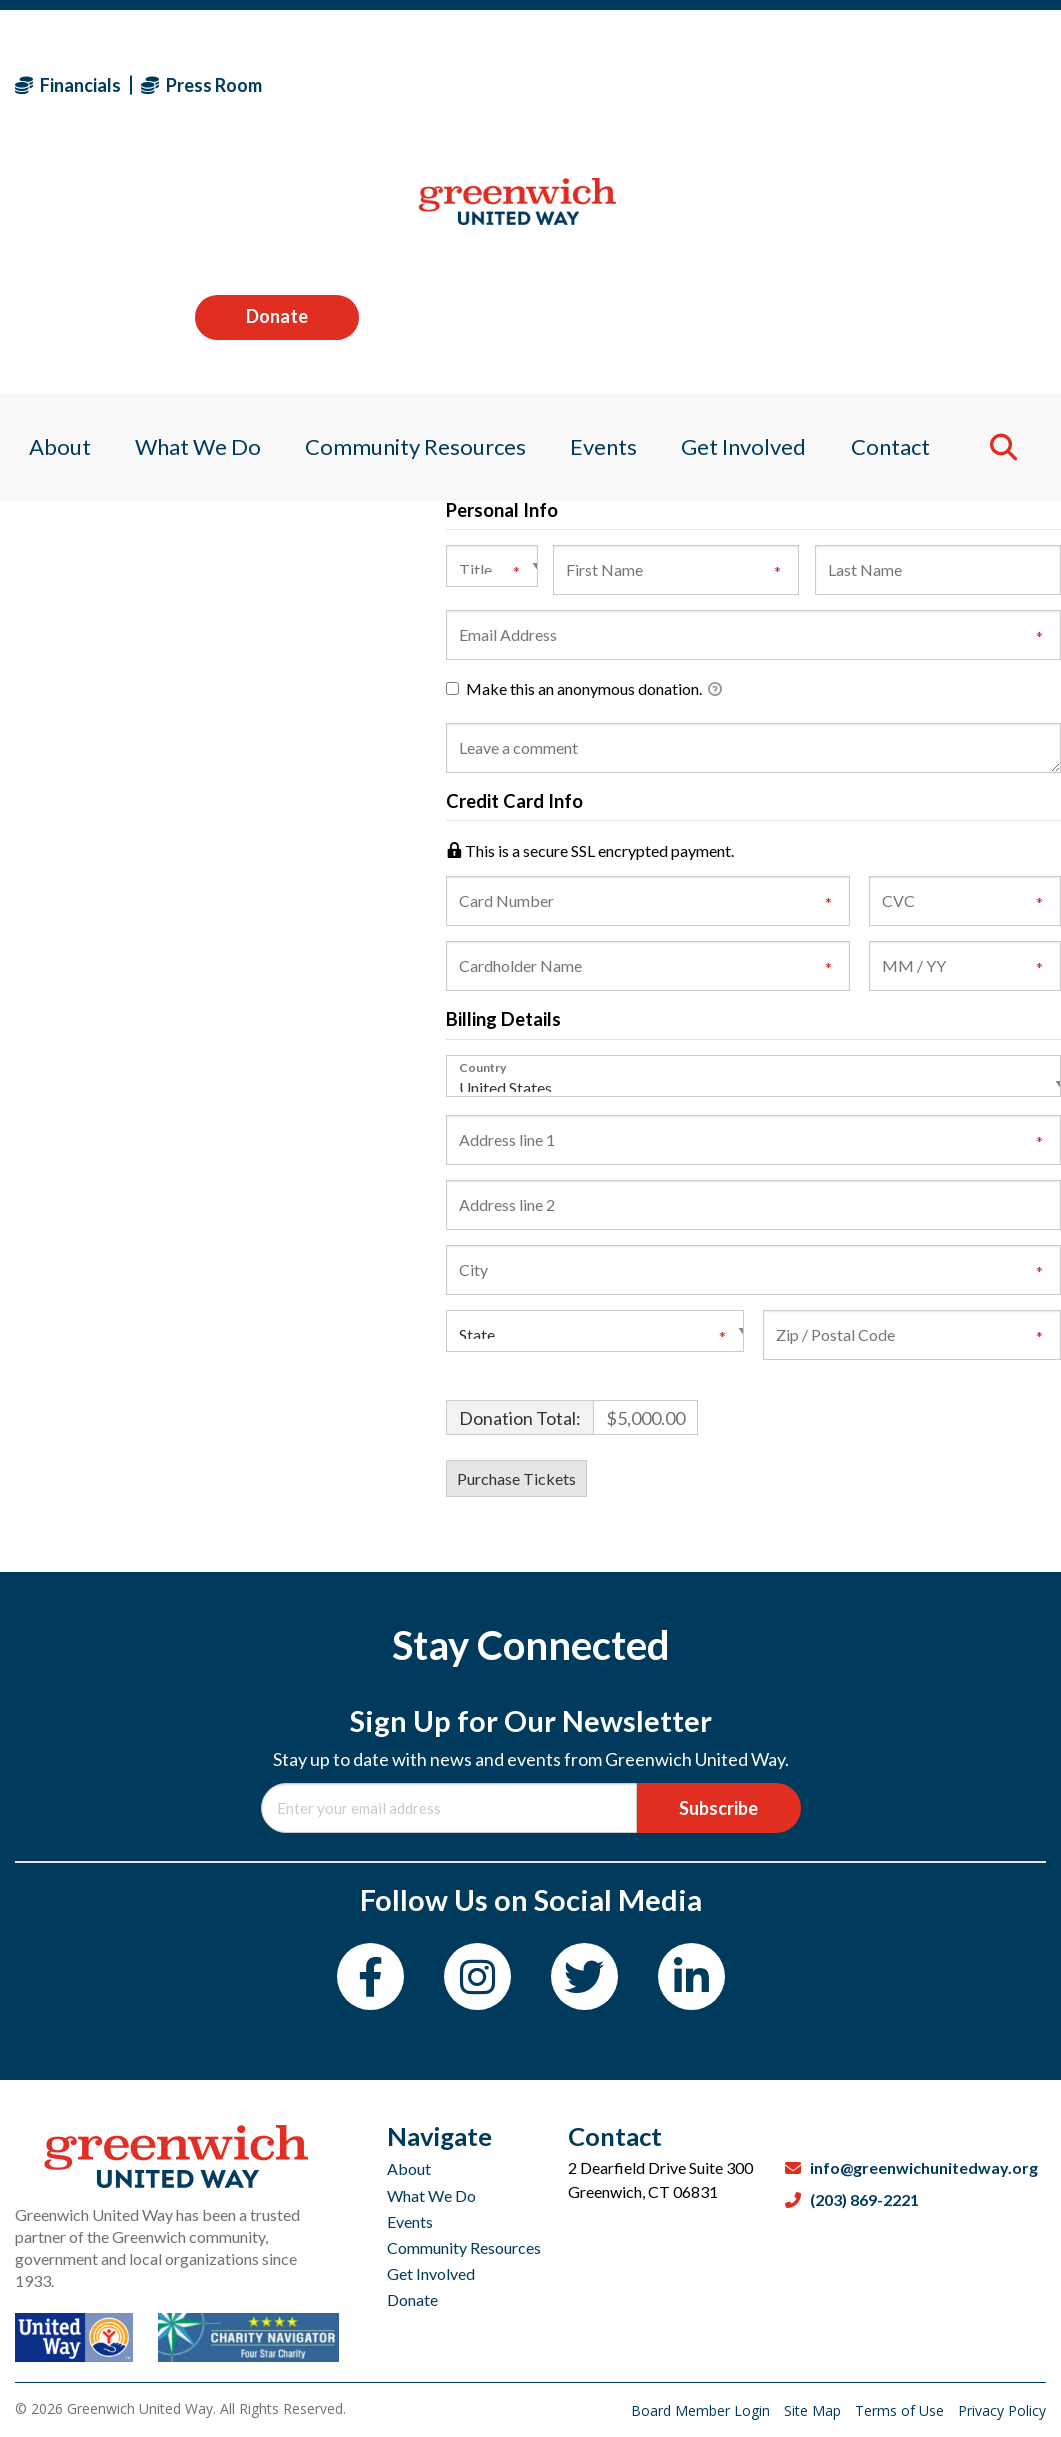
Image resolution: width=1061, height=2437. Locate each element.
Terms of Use (901, 2410)
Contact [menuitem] (902, 214)
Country (482, 1067)
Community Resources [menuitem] (412, 214)
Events (410, 2221)
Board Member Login (702, 2410)
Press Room (201, 85)
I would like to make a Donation (574, 421)
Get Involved (431, 2273)
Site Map (814, 2410)
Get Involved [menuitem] (750, 214)
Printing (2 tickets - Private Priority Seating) (617, 293)
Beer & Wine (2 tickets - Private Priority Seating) (632, 344)
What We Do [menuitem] (189, 214)
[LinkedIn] (691, 1976)
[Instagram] (477, 1976)
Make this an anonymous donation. (584, 690)
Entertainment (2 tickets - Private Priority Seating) (638, 370)
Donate (964, 84)
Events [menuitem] (605, 214)
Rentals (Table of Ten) (541, 267)
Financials (68, 85)
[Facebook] (370, 1976)
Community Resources (464, 2247)
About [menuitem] (46, 214)
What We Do (431, 2195)
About (409, 2168)
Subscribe (718, 1808)
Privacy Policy (1002, 2410)
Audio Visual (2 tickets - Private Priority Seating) (632, 319)
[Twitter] (584, 1976)
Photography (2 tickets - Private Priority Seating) (634, 395)
